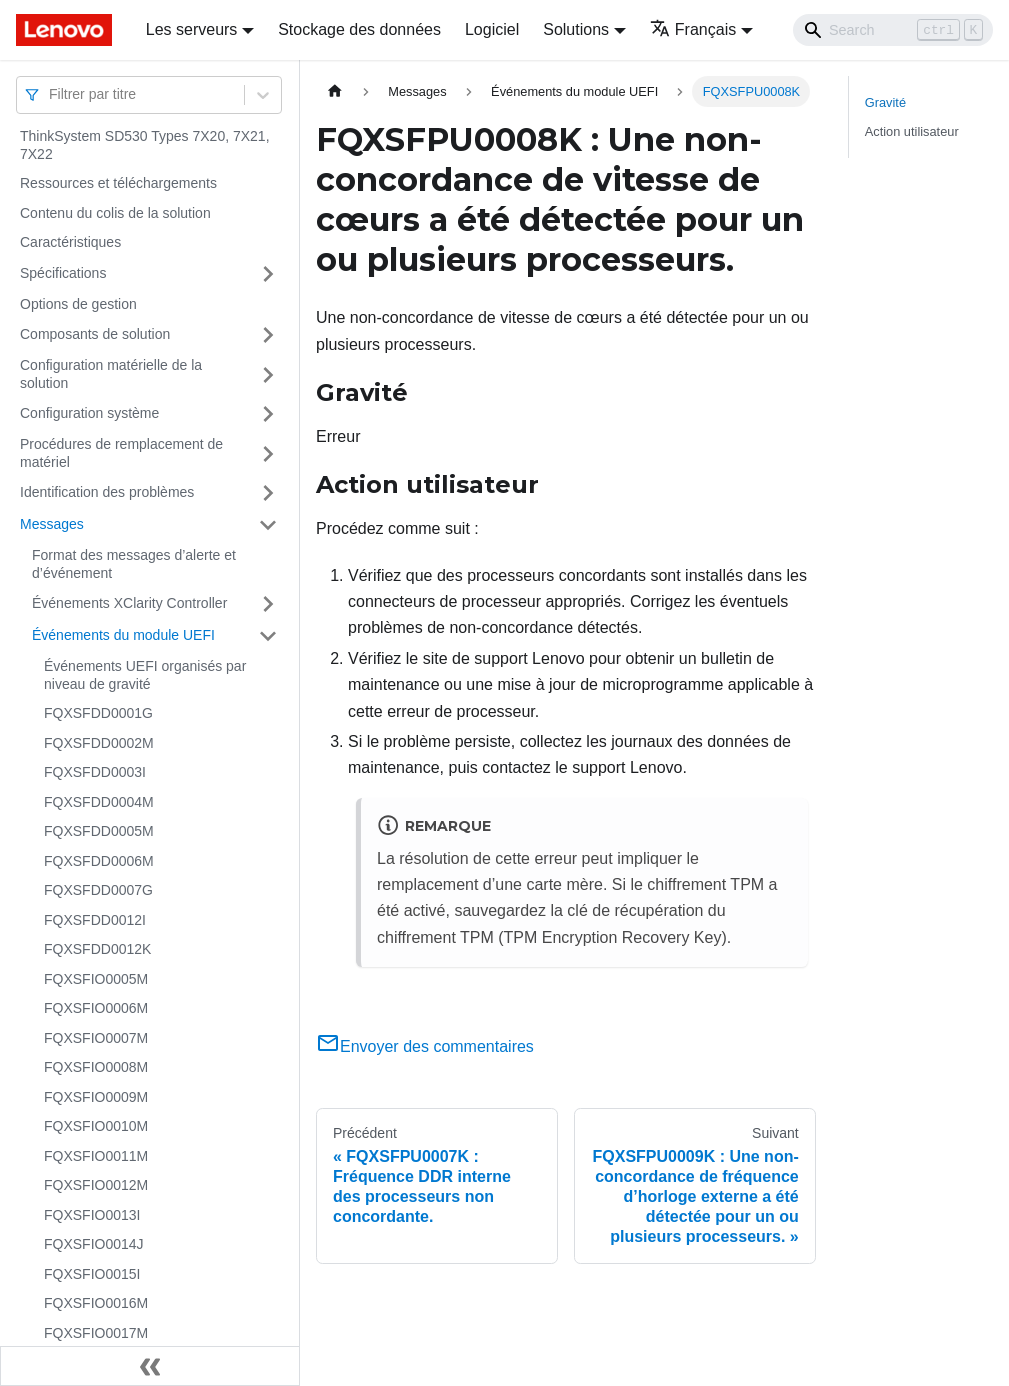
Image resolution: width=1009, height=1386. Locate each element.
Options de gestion (78, 304)
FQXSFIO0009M (96, 1097)
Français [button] (693, 29)
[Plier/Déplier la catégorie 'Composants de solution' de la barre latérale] (268, 335)
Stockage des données (359, 29)
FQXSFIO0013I (92, 1215)
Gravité (885, 102)
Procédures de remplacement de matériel (121, 453)
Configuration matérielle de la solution (111, 374)
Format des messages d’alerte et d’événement (134, 564)
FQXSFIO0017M (96, 1333)
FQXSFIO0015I (92, 1274)
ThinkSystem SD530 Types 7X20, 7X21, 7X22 (145, 145)
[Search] (893, 30)
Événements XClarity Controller (129, 603)
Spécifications (63, 273)
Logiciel (492, 29)
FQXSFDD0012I (95, 920)
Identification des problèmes (107, 492)
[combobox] (51, 94)
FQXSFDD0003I (95, 772)
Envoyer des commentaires (425, 1046)
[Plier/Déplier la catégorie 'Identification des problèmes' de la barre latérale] (268, 493)
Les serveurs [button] (192, 29)
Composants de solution (95, 334)
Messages (52, 524)
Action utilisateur (912, 131)
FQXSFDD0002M (99, 743)
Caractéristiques (70, 242)
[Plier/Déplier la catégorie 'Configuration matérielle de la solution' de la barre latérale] (268, 374)
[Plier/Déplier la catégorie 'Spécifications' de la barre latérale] (268, 274)
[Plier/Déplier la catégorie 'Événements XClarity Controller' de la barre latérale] (268, 604)
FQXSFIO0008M (96, 1067)
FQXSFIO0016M (96, 1303)
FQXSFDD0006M (99, 861)
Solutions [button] (576, 29)
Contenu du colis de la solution (115, 213)
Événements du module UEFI (123, 635)
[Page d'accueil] (335, 91)
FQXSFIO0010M (96, 1126)
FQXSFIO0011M (96, 1156)
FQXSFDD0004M (99, 802)
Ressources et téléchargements (118, 183)
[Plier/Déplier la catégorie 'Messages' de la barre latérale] (268, 525)
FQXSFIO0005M (96, 979)
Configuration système (89, 413)
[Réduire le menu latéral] (150, 1366)
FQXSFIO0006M (96, 1008)
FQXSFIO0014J (94, 1244)
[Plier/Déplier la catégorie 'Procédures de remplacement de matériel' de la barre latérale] (268, 453)
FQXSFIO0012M (96, 1185)
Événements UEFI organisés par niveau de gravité (145, 675)
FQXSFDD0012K (97, 949)
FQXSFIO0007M (96, 1038)
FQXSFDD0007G (98, 890)
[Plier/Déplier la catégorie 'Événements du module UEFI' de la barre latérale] (268, 636)
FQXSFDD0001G (98, 713)
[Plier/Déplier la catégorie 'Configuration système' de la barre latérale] (268, 414)
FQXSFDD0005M (99, 831)
